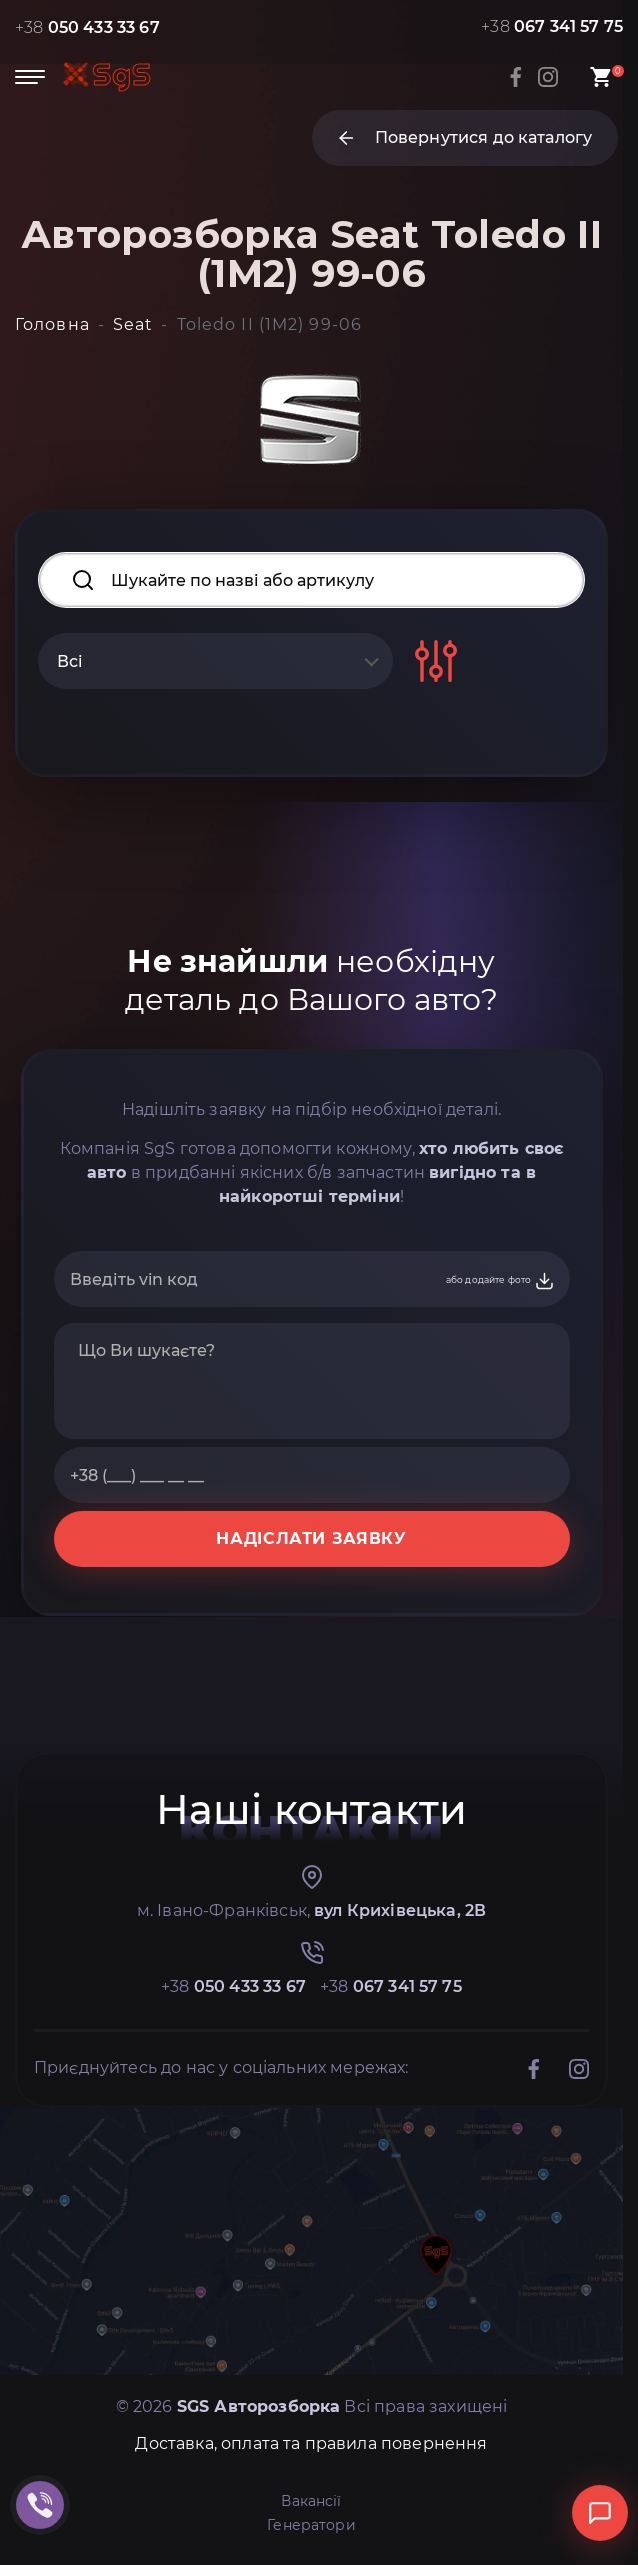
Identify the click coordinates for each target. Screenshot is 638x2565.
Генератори (311, 2525)
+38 (87, 27)
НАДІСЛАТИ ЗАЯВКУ (311, 1538)
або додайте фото (500, 1281)
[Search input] (311, 580)
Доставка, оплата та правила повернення (311, 2443)
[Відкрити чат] (600, 2513)
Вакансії (311, 2501)
